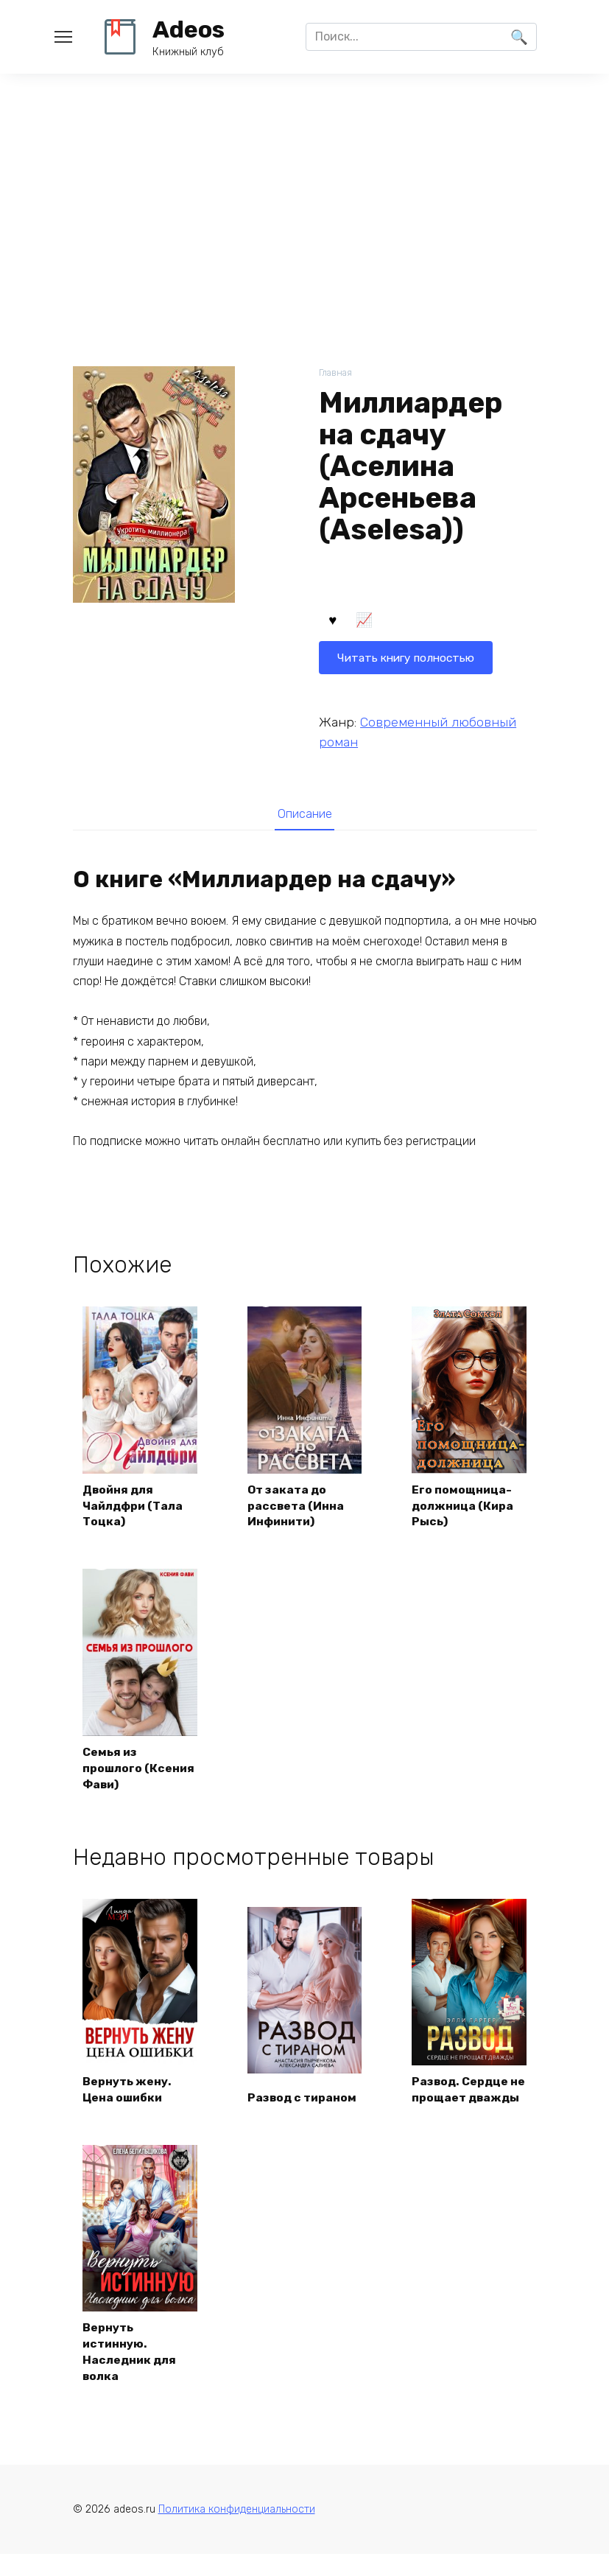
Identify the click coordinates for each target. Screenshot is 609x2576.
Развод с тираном (303, 2117)
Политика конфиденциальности (236, 2530)
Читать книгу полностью (408, 622)
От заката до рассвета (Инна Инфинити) (296, 1506)
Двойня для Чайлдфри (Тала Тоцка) (135, 1506)
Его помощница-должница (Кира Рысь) (463, 1506)
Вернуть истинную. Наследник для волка (131, 2371)
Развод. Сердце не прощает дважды (461, 2100)
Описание (305, 814)
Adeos (188, 29)
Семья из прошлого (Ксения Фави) (129, 1769)
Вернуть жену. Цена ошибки (128, 2108)
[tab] (304, 814)
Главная (336, 373)
